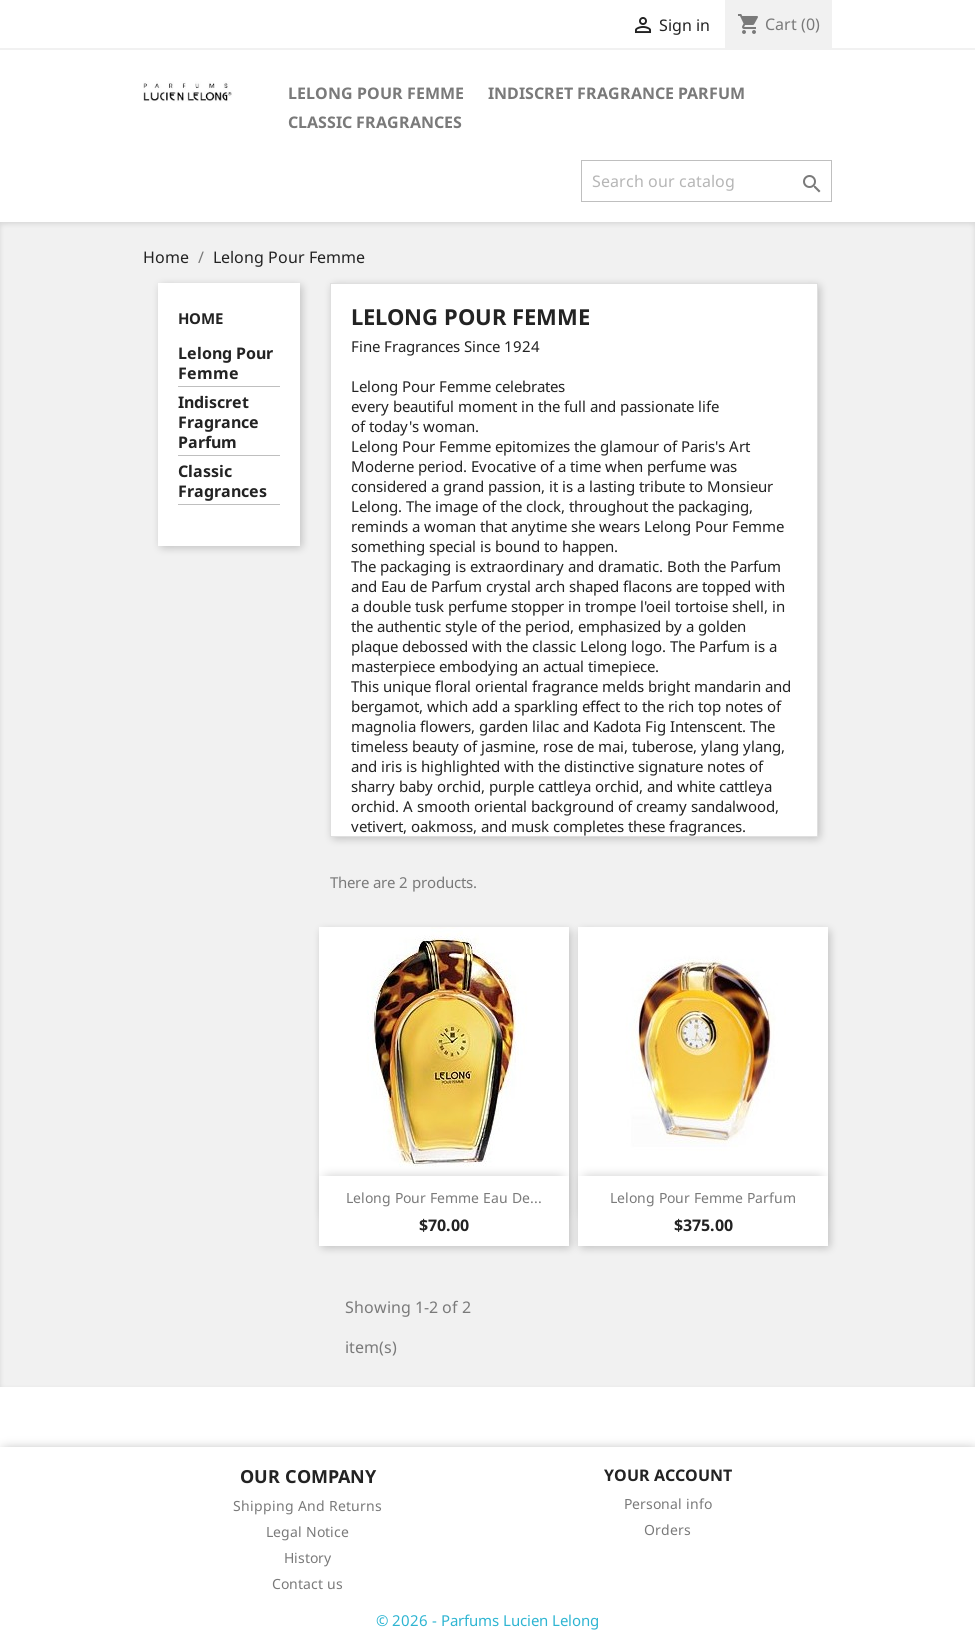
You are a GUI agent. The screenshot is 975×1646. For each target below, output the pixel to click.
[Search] (706, 181)
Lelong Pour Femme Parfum (703, 1197)
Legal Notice (307, 1531)
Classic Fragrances (375, 122)
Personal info (668, 1503)
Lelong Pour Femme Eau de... (444, 1197)
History (307, 1557)
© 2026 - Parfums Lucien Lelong (487, 1620)
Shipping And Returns (307, 1505)
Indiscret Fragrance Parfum (616, 93)
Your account (668, 1475)
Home (200, 318)
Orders (667, 1529)
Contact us (307, 1583)
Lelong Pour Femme (376, 93)
